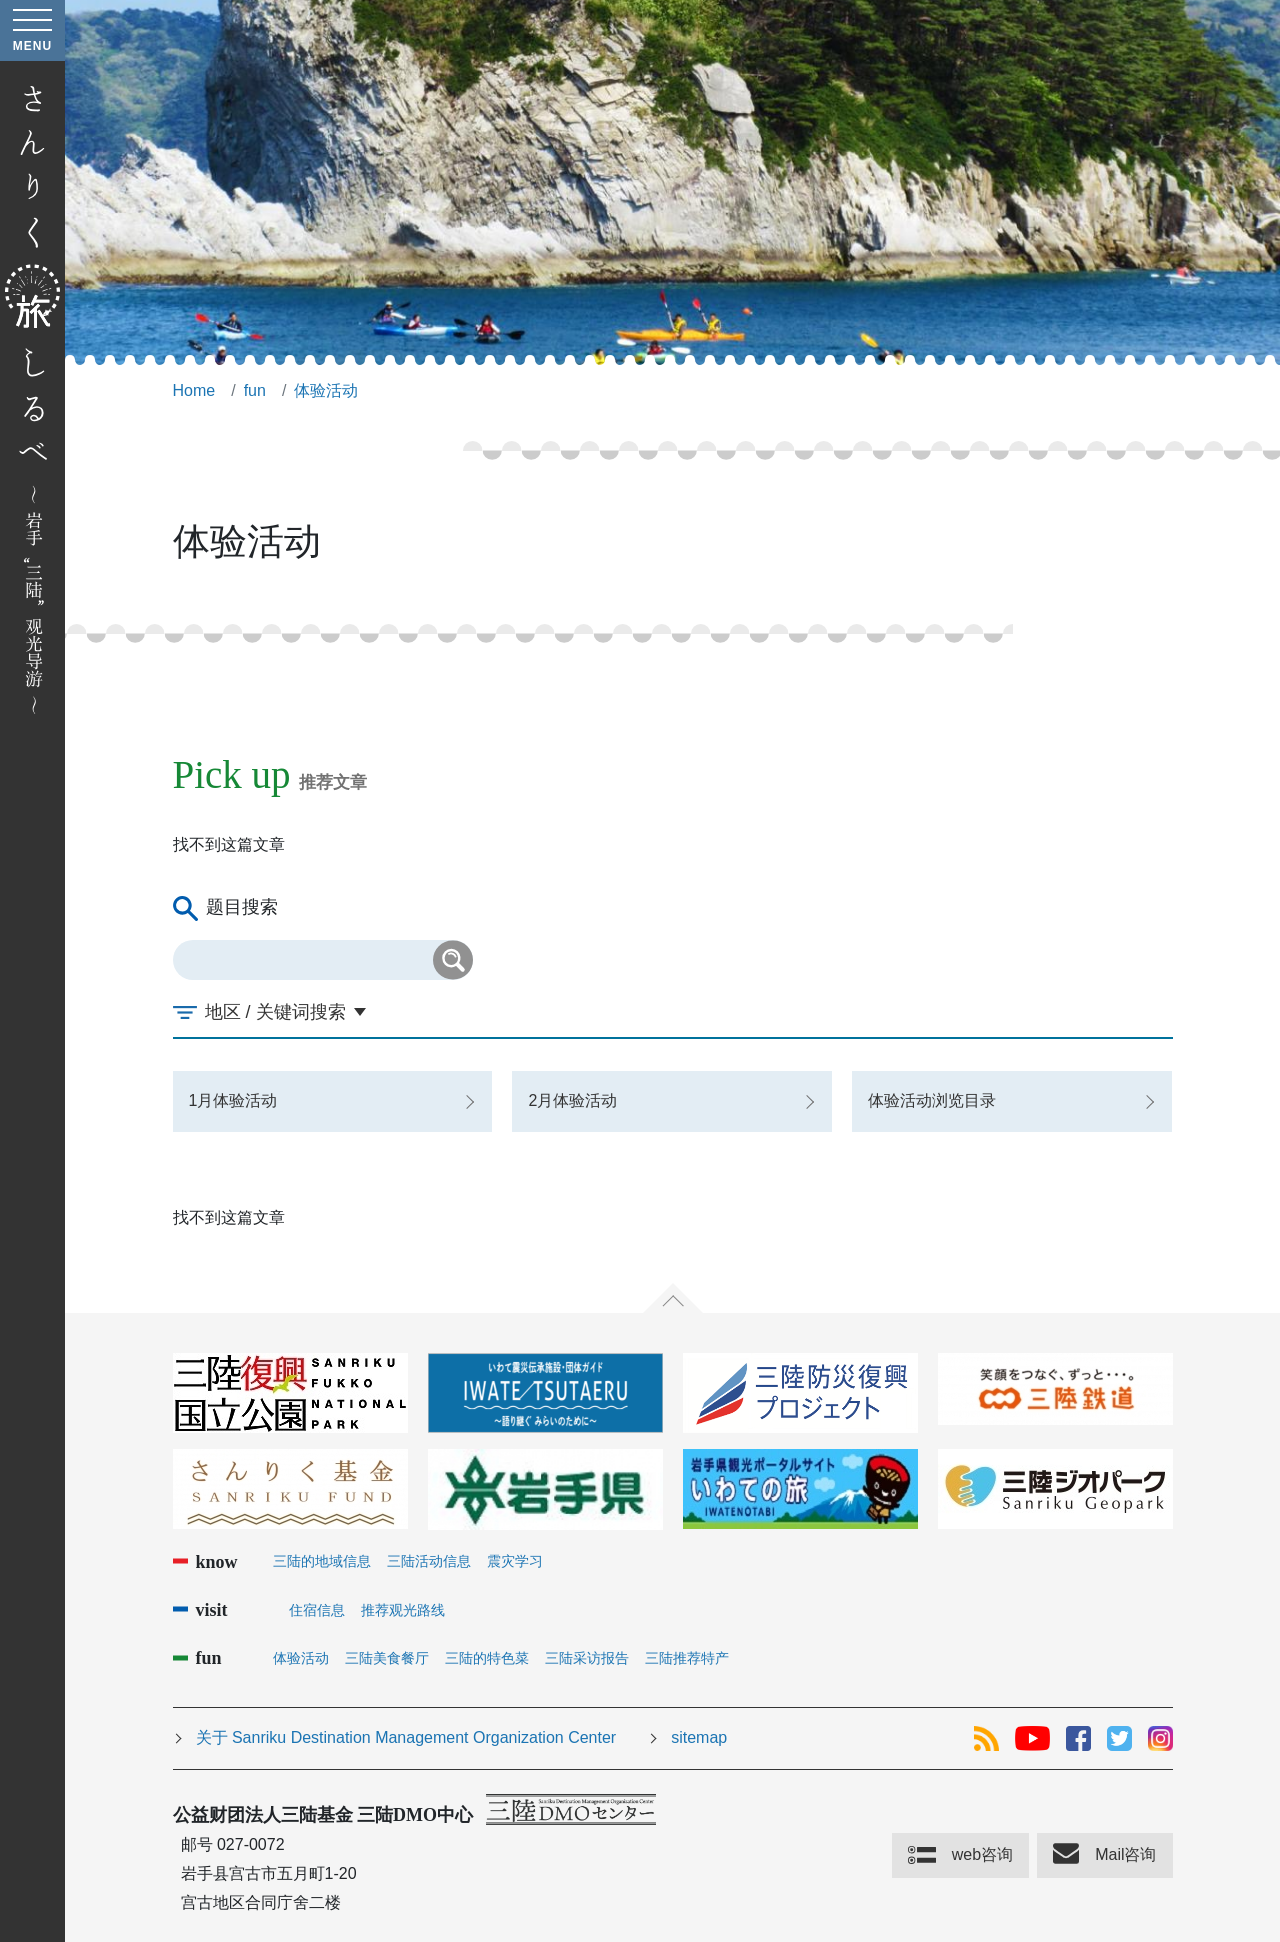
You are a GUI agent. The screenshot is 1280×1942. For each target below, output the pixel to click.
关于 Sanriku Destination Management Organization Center (406, 1737)
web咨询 (982, 1854)
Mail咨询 (1125, 1854)
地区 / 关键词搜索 (275, 1012)
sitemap (699, 1737)
